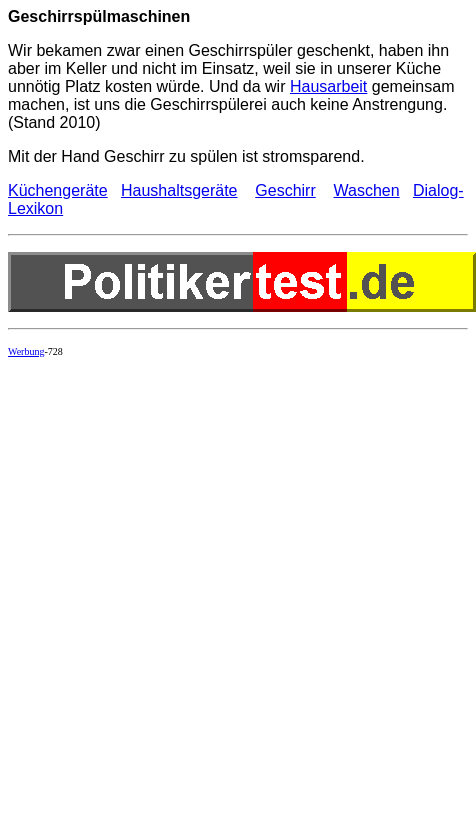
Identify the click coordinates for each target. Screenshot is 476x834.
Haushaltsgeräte (179, 190)
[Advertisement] (222, 595)
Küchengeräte (58, 190)
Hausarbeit (328, 86)
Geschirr (285, 190)
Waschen (367, 190)
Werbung (26, 351)
